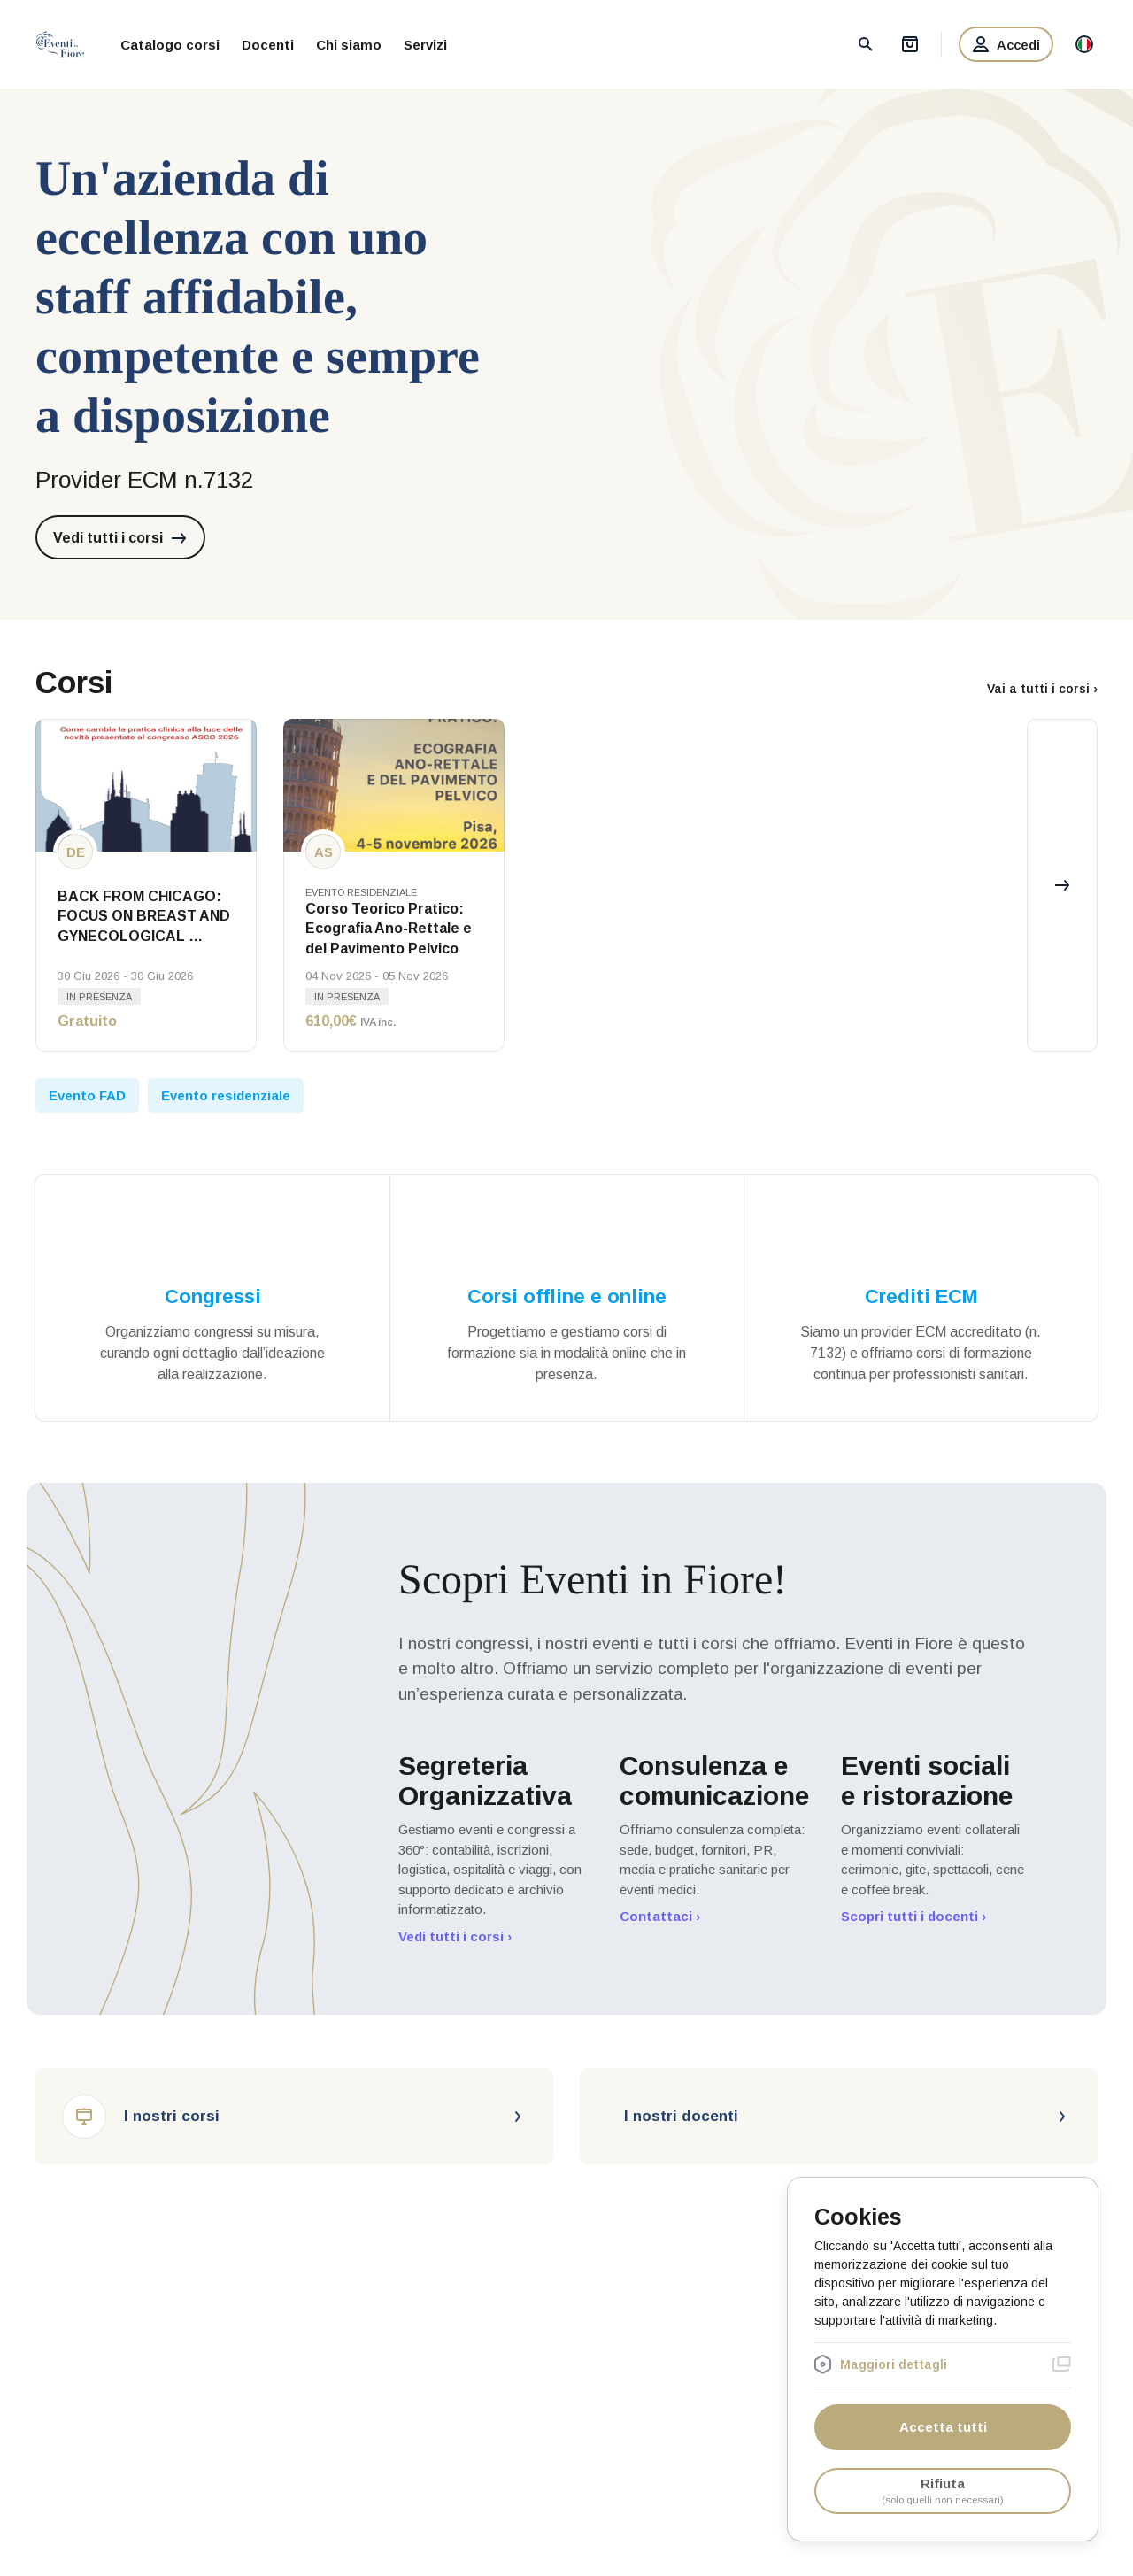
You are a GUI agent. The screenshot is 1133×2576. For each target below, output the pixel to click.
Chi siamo (349, 44)
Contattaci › (660, 1916)
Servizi (425, 44)
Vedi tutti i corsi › (455, 1936)
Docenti (268, 44)
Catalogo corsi (170, 44)
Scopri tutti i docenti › (913, 1916)
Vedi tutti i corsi (120, 538)
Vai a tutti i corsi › (1042, 689)
